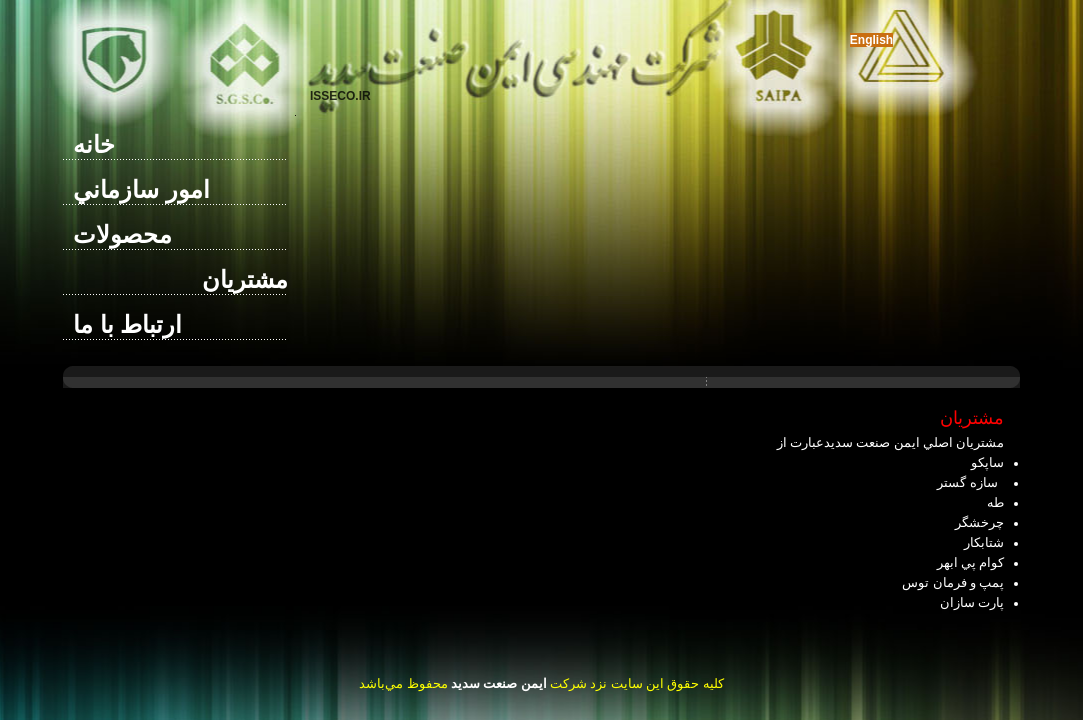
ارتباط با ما (127, 324)
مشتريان (245, 279)
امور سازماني (141, 189)
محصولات (122, 234)
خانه (94, 144)
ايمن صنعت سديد (499, 683)
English (871, 40)
